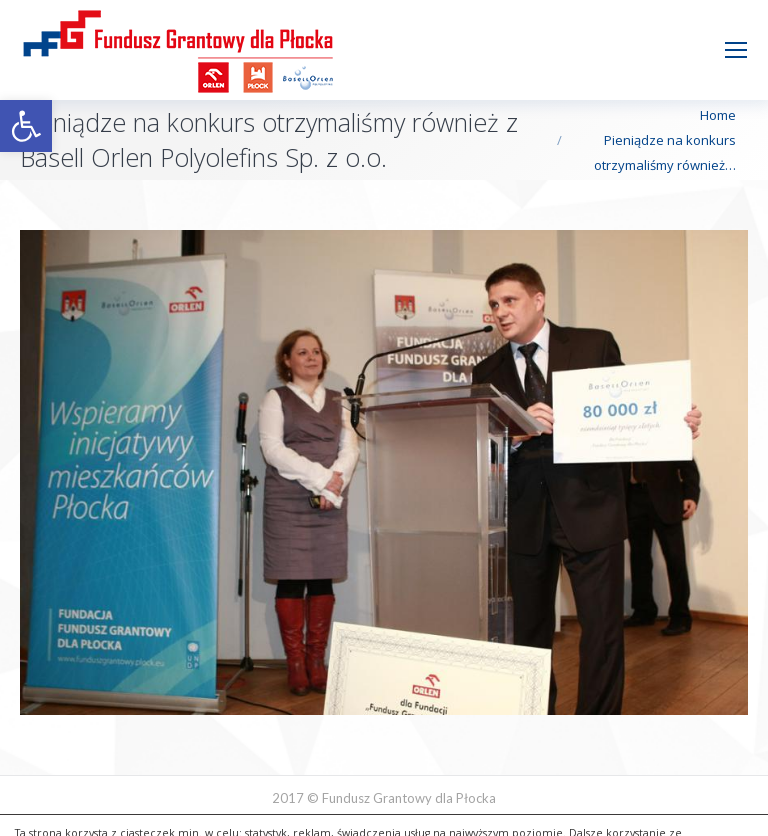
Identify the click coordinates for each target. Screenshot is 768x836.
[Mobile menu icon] (736, 50)
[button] (26, 126)
